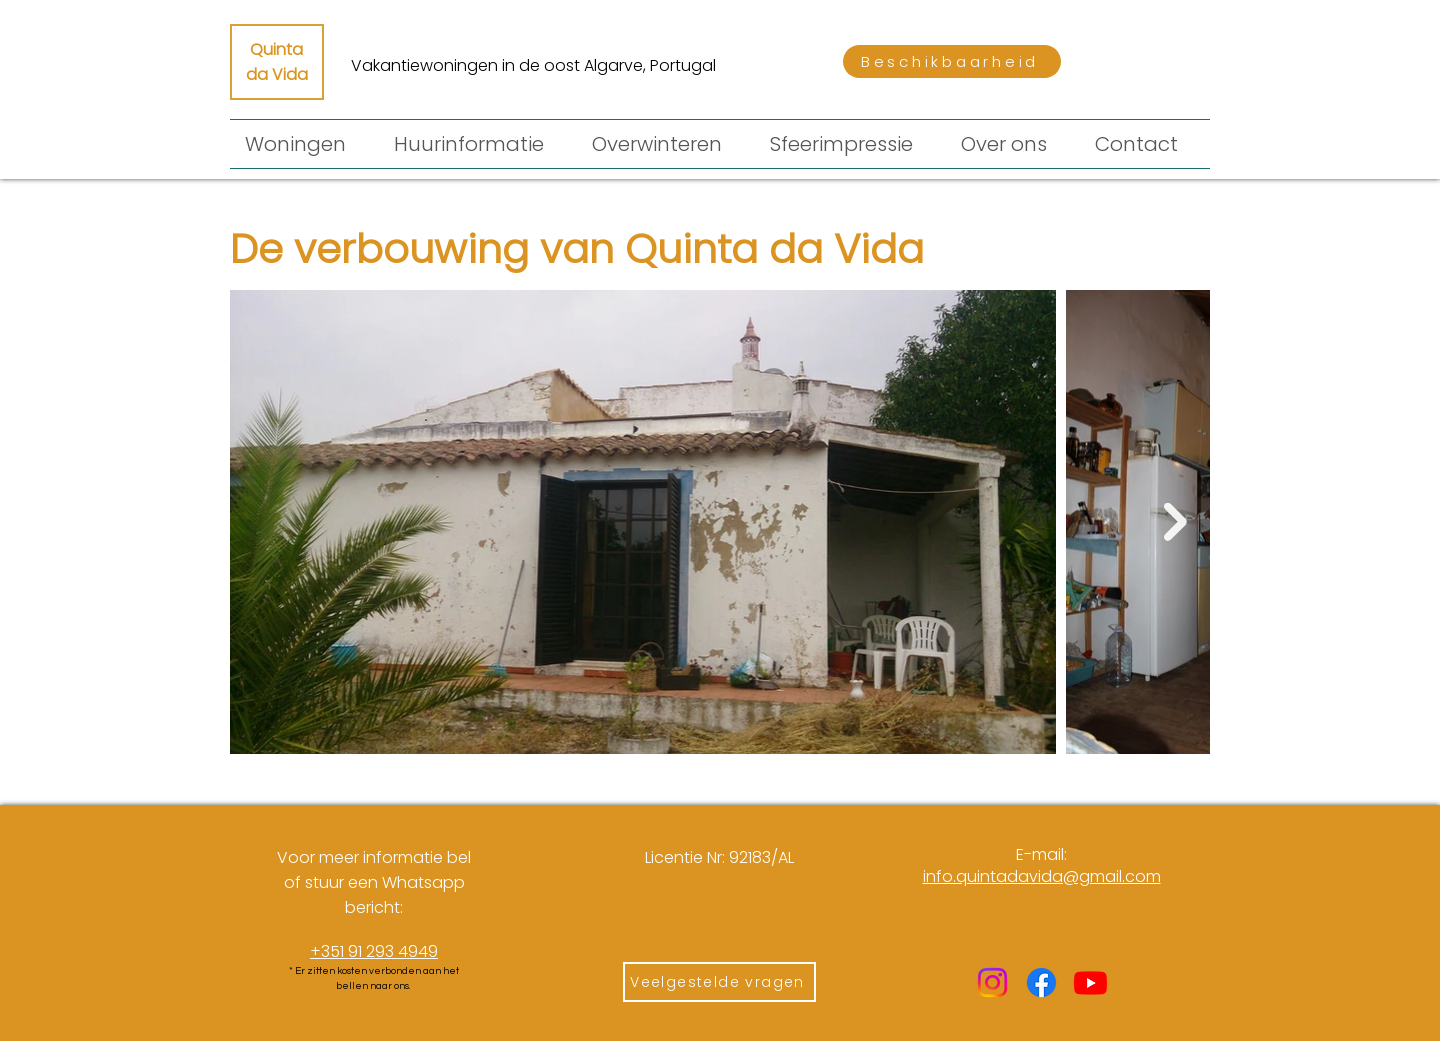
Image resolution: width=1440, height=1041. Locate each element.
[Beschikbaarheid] (952, 61)
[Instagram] (992, 982)
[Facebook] (1041, 982)
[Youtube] (1090, 982)
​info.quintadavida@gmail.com (1042, 876)
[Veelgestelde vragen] (719, 982)
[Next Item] (1175, 522)
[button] (478, 144)
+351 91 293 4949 (374, 951)
